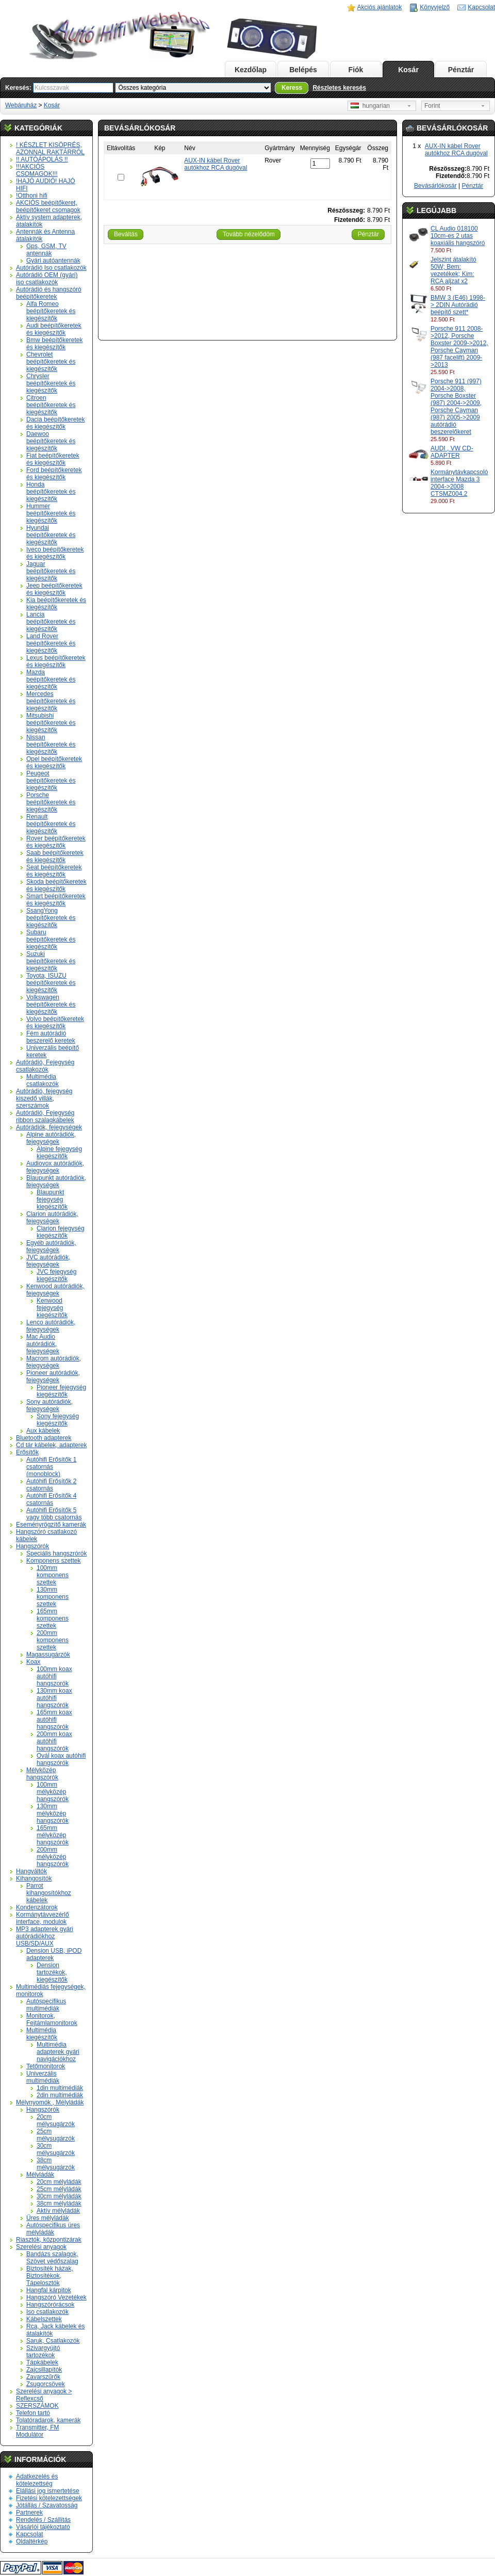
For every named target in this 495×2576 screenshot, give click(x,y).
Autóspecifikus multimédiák (46, 2005)
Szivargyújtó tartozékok (43, 2351)
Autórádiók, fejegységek (49, 1127)
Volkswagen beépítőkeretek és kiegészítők (50, 1004)
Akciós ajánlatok (379, 7)
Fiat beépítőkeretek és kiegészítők (52, 459)
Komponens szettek (53, 1560)
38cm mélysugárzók (56, 2164)
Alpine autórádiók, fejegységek (51, 1138)
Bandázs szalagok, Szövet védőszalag (52, 2257)
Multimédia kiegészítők (41, 2034)
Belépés (303, 70)
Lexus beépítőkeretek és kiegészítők (56, 661)
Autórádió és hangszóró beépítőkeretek (48, 293)
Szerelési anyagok (41, 2246)
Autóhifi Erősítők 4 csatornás (51, 1499)
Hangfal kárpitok (48, 2290)
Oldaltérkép (31, 2541)
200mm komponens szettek (53, 1640)
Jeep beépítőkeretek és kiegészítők (54, 589)
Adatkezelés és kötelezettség (37, 2480)
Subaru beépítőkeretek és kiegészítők (50, 939)
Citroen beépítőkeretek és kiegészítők (50, 405)
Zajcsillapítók (44, 2369)
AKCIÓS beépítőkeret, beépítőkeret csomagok (48, 206)
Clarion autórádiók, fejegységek (52, 1217)
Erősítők (27, 1452)
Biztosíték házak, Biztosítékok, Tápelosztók (49, 2276)
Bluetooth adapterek (43, 1437)
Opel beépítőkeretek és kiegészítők (54, 762)
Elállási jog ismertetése (47, 2490)
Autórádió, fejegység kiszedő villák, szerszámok (44, 1098)
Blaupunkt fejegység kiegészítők (52, 1199)
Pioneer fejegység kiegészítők (61, 1391)
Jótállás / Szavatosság (46, 2505)
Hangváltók (31, 1871)
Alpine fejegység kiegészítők (59, 1152)
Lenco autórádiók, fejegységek (50, 1326)
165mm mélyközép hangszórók (53, 1835)
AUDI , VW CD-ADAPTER (452, 452)
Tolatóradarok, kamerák (48, 2420)
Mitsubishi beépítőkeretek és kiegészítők (50, 723)
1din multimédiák (60, 2088)
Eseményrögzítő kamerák (51, 1524)
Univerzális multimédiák (42, 2077)
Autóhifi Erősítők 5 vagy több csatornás (53, 1513)
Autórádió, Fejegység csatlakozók (45, 1066)
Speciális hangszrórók (56, 1553)
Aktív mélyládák (58, 2210)
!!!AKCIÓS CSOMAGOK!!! (37, 170)
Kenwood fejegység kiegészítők (52, 1308)
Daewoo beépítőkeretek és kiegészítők (50, 441)
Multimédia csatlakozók (42, 1080)
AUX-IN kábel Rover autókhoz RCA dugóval (456, 149)
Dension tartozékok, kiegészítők (52, 1972)
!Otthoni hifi (31, 195)
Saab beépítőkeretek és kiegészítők (55, 856)
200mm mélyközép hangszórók (53, 1857)
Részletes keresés (339, 87)
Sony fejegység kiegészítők (58, 1420)
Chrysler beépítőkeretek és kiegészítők (50, 383)
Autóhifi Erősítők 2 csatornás (51, 1485)
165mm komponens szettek (53, 1618)
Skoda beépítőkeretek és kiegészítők (56, 885)
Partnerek (29, 2512)
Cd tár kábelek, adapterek (51, 1445)
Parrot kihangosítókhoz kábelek (48, 1893)
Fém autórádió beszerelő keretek (50, 1037)
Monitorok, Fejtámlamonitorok (51, 2019)
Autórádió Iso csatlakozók (51, 267)
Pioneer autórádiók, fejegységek (53, 1376)
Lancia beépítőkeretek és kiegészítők (50, 622)
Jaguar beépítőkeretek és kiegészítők (50, 571)
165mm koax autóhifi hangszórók (54, 1719)
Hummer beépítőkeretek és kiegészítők (50, 513)
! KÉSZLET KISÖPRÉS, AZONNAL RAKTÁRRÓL (50, 148)
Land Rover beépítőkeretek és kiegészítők (50, 643)
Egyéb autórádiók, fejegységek (51, 1246)
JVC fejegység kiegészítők (56, 1275)
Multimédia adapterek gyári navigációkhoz (58, 2052)
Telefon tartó (33, 2413)
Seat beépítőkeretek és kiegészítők (53, 871)
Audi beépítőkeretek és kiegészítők (53, 329)
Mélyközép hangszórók (42, 1774)
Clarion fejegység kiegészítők (61, 1232)
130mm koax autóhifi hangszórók (54, 1698)
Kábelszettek (44, 2319)
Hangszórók (32, 1546)
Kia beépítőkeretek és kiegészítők (56, 603)
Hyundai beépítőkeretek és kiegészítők (50, 535)
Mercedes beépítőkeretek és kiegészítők (50, 701)
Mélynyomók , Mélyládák (50, 2102)
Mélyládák (40, 2174)
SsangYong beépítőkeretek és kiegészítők (50, 918)
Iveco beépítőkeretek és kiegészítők (55, 553)
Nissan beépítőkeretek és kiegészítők (50, 744)
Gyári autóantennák (53, 260)
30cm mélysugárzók (56, 2149)
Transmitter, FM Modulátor (37, 2431)
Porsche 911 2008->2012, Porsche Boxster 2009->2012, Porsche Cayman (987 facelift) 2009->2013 (459, 346)
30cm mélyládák (59, 2196)
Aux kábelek (43, 1430)
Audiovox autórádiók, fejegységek (55, 1167)
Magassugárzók (48, 1654)
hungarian (370, 105)
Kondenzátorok (37, 1907)
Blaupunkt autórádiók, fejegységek (56, 1181)
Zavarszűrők (43, 2376)
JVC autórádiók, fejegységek (48, 1261)
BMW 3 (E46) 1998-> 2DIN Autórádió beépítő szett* (458, 305)
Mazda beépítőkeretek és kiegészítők (50, 679)
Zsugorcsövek (45, 2384)
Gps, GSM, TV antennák (46, 249)
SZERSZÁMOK (37, 2405)
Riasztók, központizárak (48, 2239)
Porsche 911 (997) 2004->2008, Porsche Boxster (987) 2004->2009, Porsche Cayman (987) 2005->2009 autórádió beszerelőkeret (456, 406)
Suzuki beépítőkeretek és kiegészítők (50, 961)
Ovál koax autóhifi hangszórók (61, 1759)
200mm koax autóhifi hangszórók (54, 1741)
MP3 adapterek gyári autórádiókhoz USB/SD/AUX (44, 1936)
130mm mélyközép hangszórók (53, 1813)
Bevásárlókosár (435, 185)
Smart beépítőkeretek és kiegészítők (56, 900)
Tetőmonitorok (45, 2066)
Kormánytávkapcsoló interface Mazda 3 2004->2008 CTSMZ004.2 (459, 482)
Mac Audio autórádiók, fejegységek (42, 1344)
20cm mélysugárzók (56, 2120)
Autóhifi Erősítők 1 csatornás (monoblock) (51, 1467)
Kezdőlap (251, 70)
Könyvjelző (435, 7)
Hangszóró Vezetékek (56, 2297)
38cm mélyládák (59, 2203)
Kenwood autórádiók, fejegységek (55, 1290)
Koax (33, 1661)
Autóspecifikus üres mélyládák (53, 2229)
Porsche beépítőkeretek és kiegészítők (50, 802)
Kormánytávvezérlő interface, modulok (42, 1918)
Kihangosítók (34, 1878)
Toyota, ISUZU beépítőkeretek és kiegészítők (50, 983)
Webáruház (21, 105)
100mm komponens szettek (53, 1575)
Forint (432, 105)
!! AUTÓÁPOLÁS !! (42, 159)
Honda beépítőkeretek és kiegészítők (50, 492)
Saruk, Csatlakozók (52, 2340)
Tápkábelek (42, 2362)
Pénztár (461, 70)
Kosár (408, 70)
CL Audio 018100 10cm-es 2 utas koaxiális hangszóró (458, 236)
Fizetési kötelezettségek (49, 2498)
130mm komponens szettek (53, 1597)
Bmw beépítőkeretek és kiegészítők (54, 343)
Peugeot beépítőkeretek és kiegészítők (50, 780)
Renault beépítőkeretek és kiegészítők (50, 824)
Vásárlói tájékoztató (43, 2527)
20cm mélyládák (59, 2181)
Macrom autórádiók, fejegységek (53, 1362)
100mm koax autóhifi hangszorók (54, 1676)
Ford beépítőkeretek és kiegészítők (53, 473)
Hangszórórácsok (50, 2304)
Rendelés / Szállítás (43, 2519)
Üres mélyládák (47, 2218)
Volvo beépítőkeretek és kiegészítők (55, 1022)
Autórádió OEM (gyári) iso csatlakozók (46, 278)
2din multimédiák (60, 2095)
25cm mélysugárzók (56, 2135)
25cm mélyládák (59, 2189)
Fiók (356, 70)
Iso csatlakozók (47, 2311)
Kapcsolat (481, 7)
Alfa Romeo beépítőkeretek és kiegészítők (50, 311)
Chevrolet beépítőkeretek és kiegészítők (50, 361)
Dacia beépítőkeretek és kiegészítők (55, 423)
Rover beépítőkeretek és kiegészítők (56, 842)
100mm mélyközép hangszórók (53, 1792)
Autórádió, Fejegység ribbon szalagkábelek (45, 1116)
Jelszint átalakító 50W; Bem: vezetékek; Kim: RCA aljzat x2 (453, 270)
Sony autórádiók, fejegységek (49, 1405)
